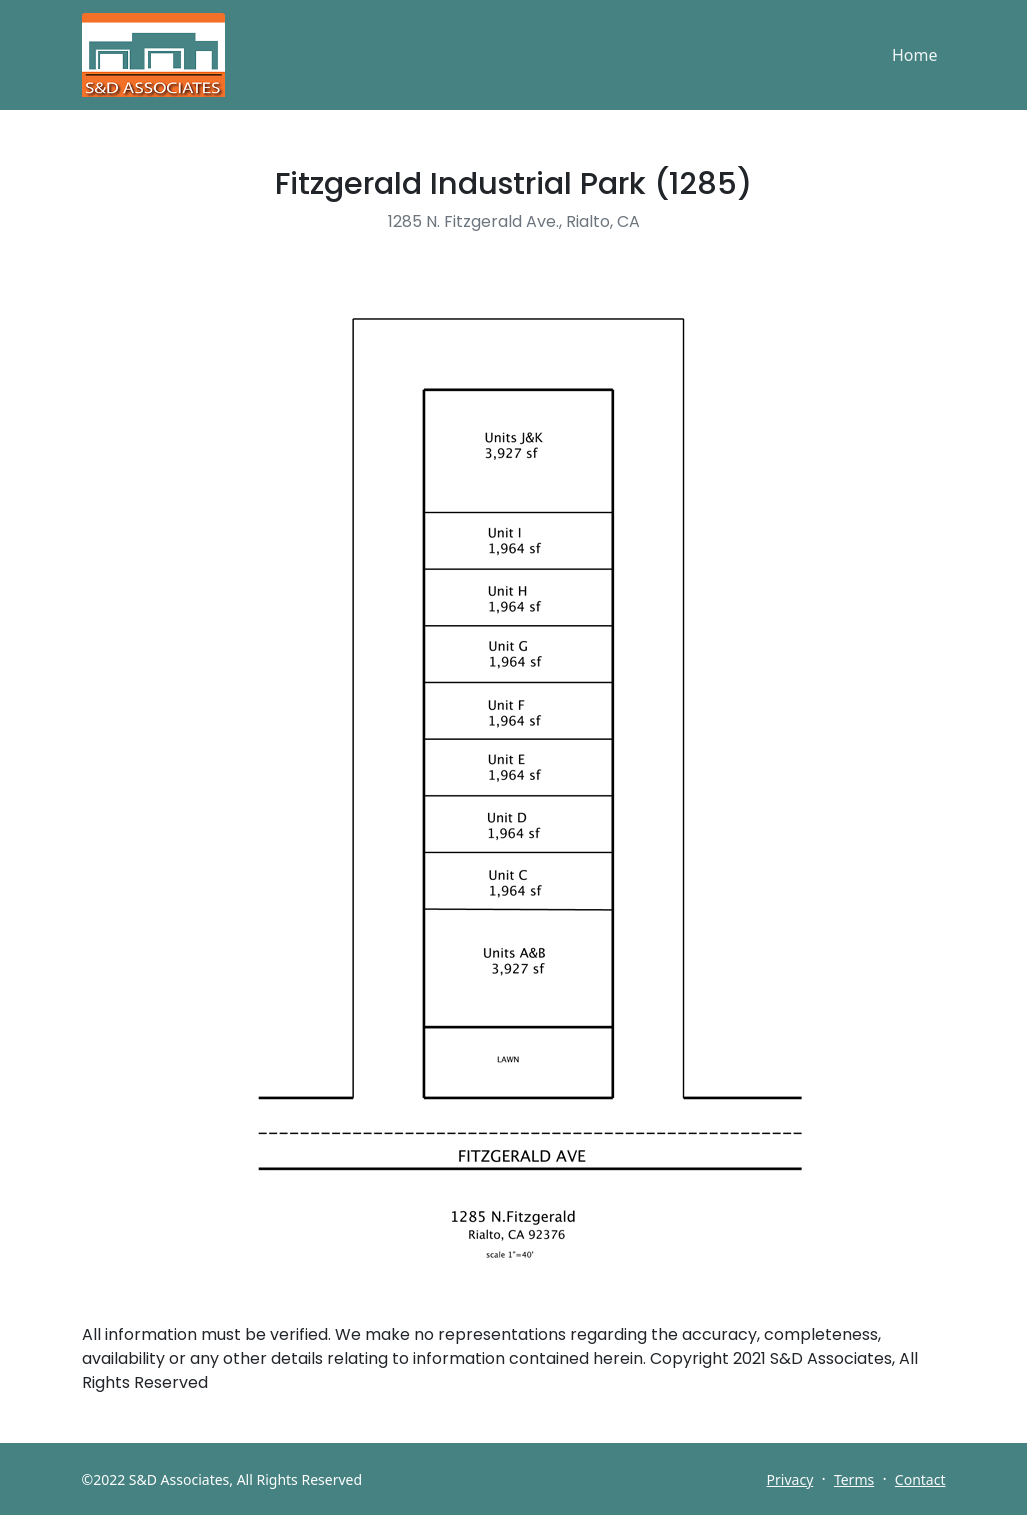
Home (915, 55)
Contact (920, 1479)
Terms (854, 1479)
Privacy (790, 1479)
